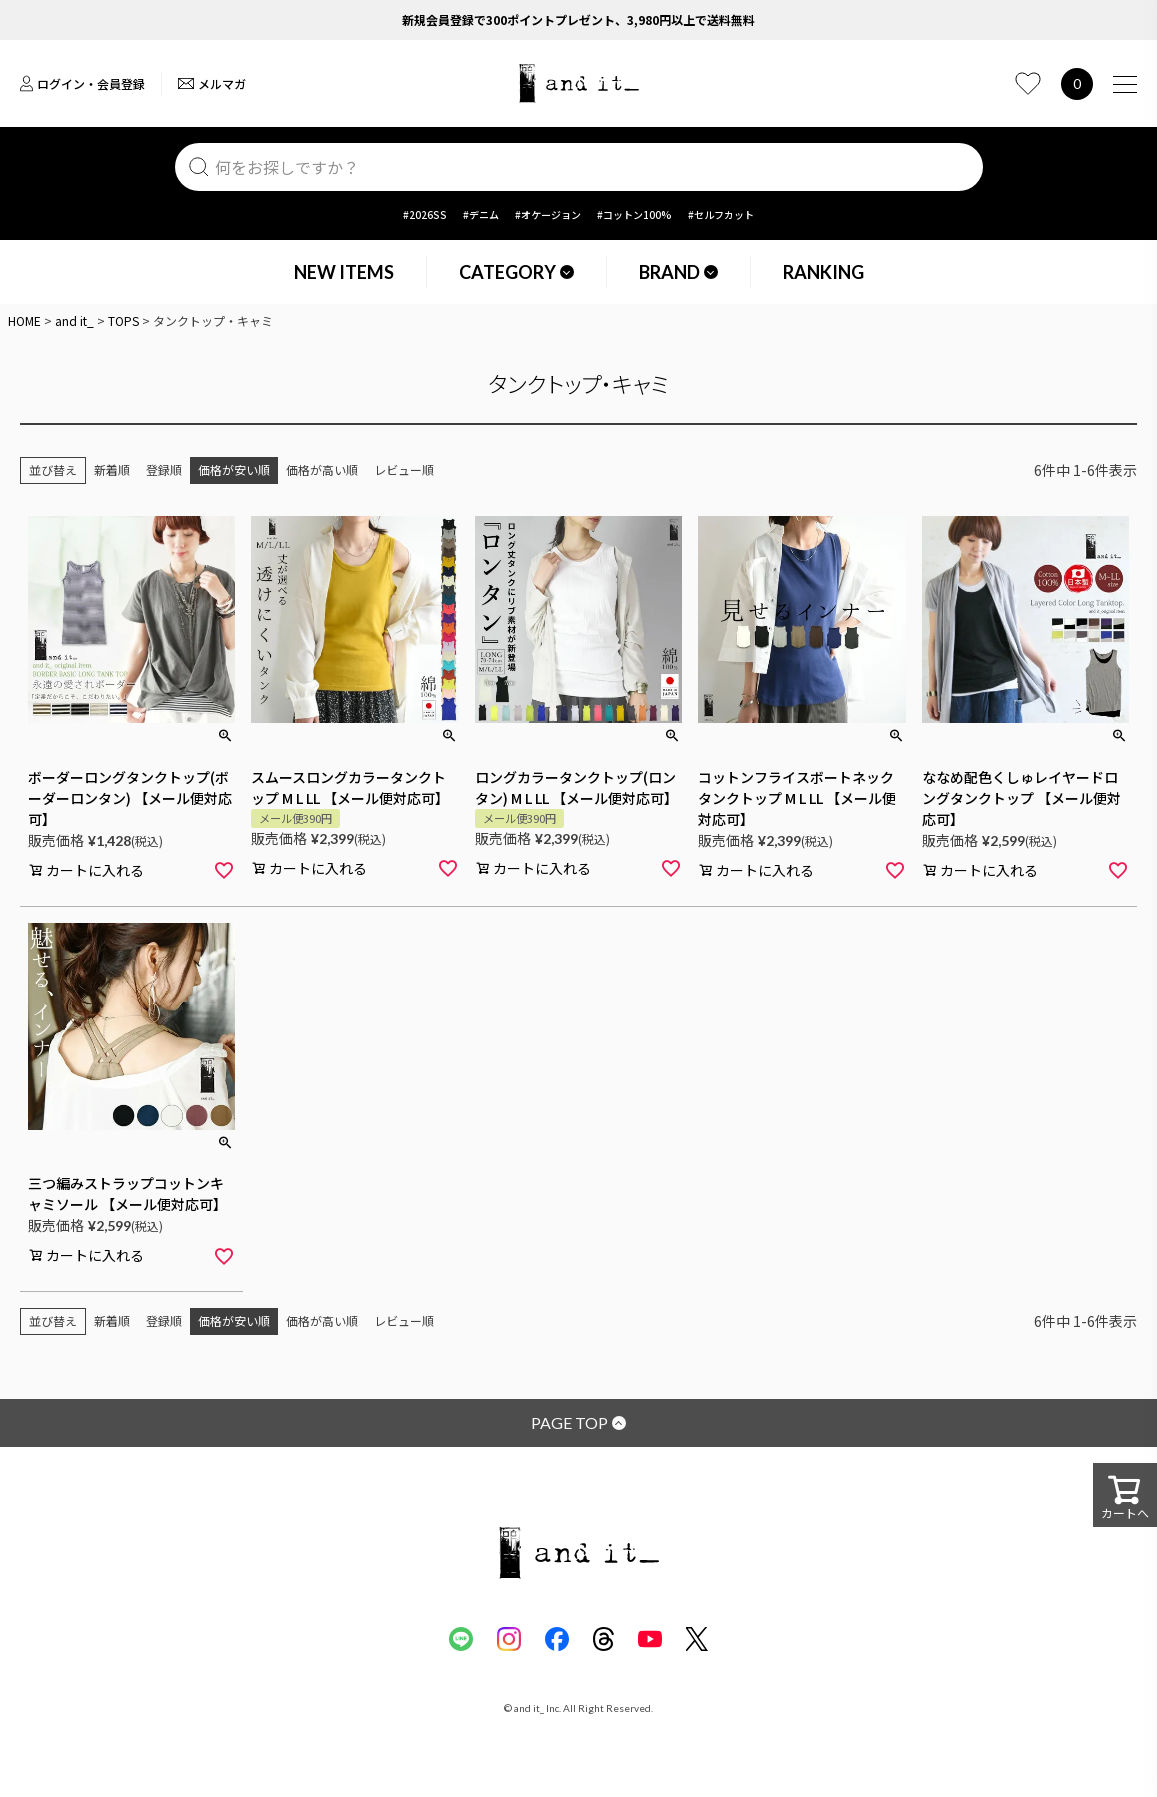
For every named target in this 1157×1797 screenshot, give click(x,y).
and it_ (74, 320)
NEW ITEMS (344, 272)
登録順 (164, 469)
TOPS (123, 320)
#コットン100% (634, 214)
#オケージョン (548, 214)
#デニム (481, 214)
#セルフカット (721, 214)
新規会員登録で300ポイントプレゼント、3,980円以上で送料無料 (578, 19)
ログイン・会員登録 (82, 83)
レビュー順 (404, 469)
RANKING (823, 272)
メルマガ (212, 83)
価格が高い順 (322, 469)
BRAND (678, 272)
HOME (24, 320)
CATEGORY (516, 272)
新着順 (112, 469)
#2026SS (425, 214)
